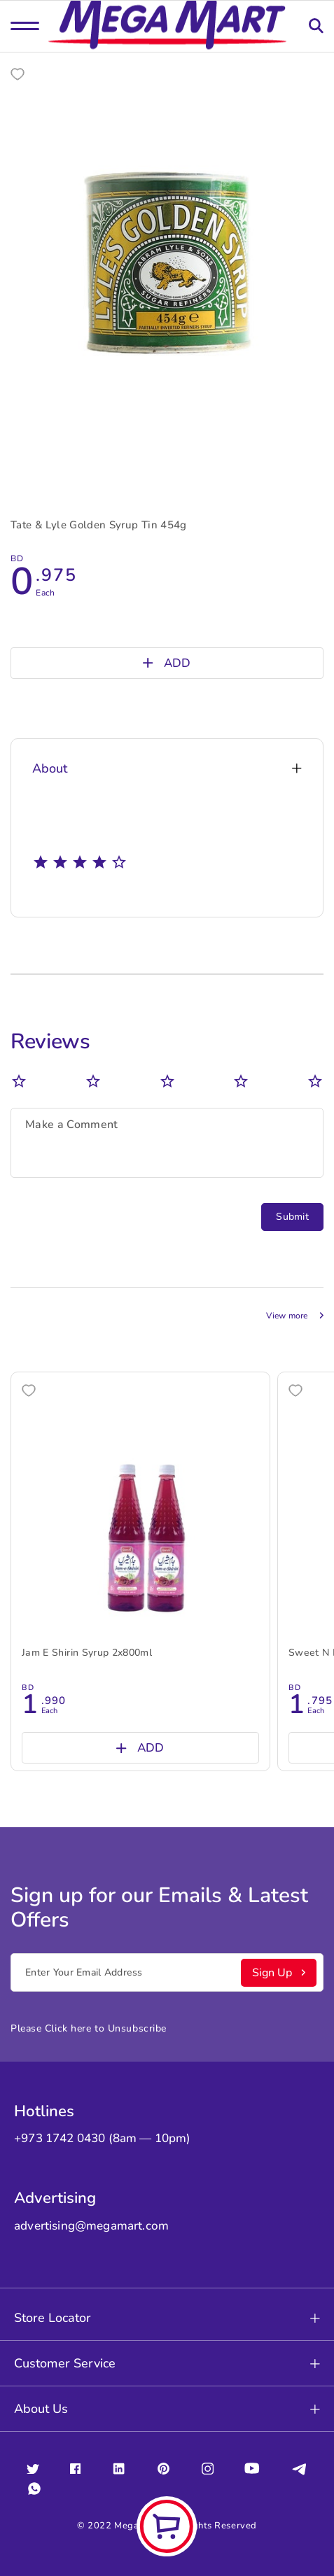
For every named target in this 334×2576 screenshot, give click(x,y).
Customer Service (167, 2363)
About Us (167, 2408)
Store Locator (167, 2317)
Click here (68, 2028)
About (167, 768)
